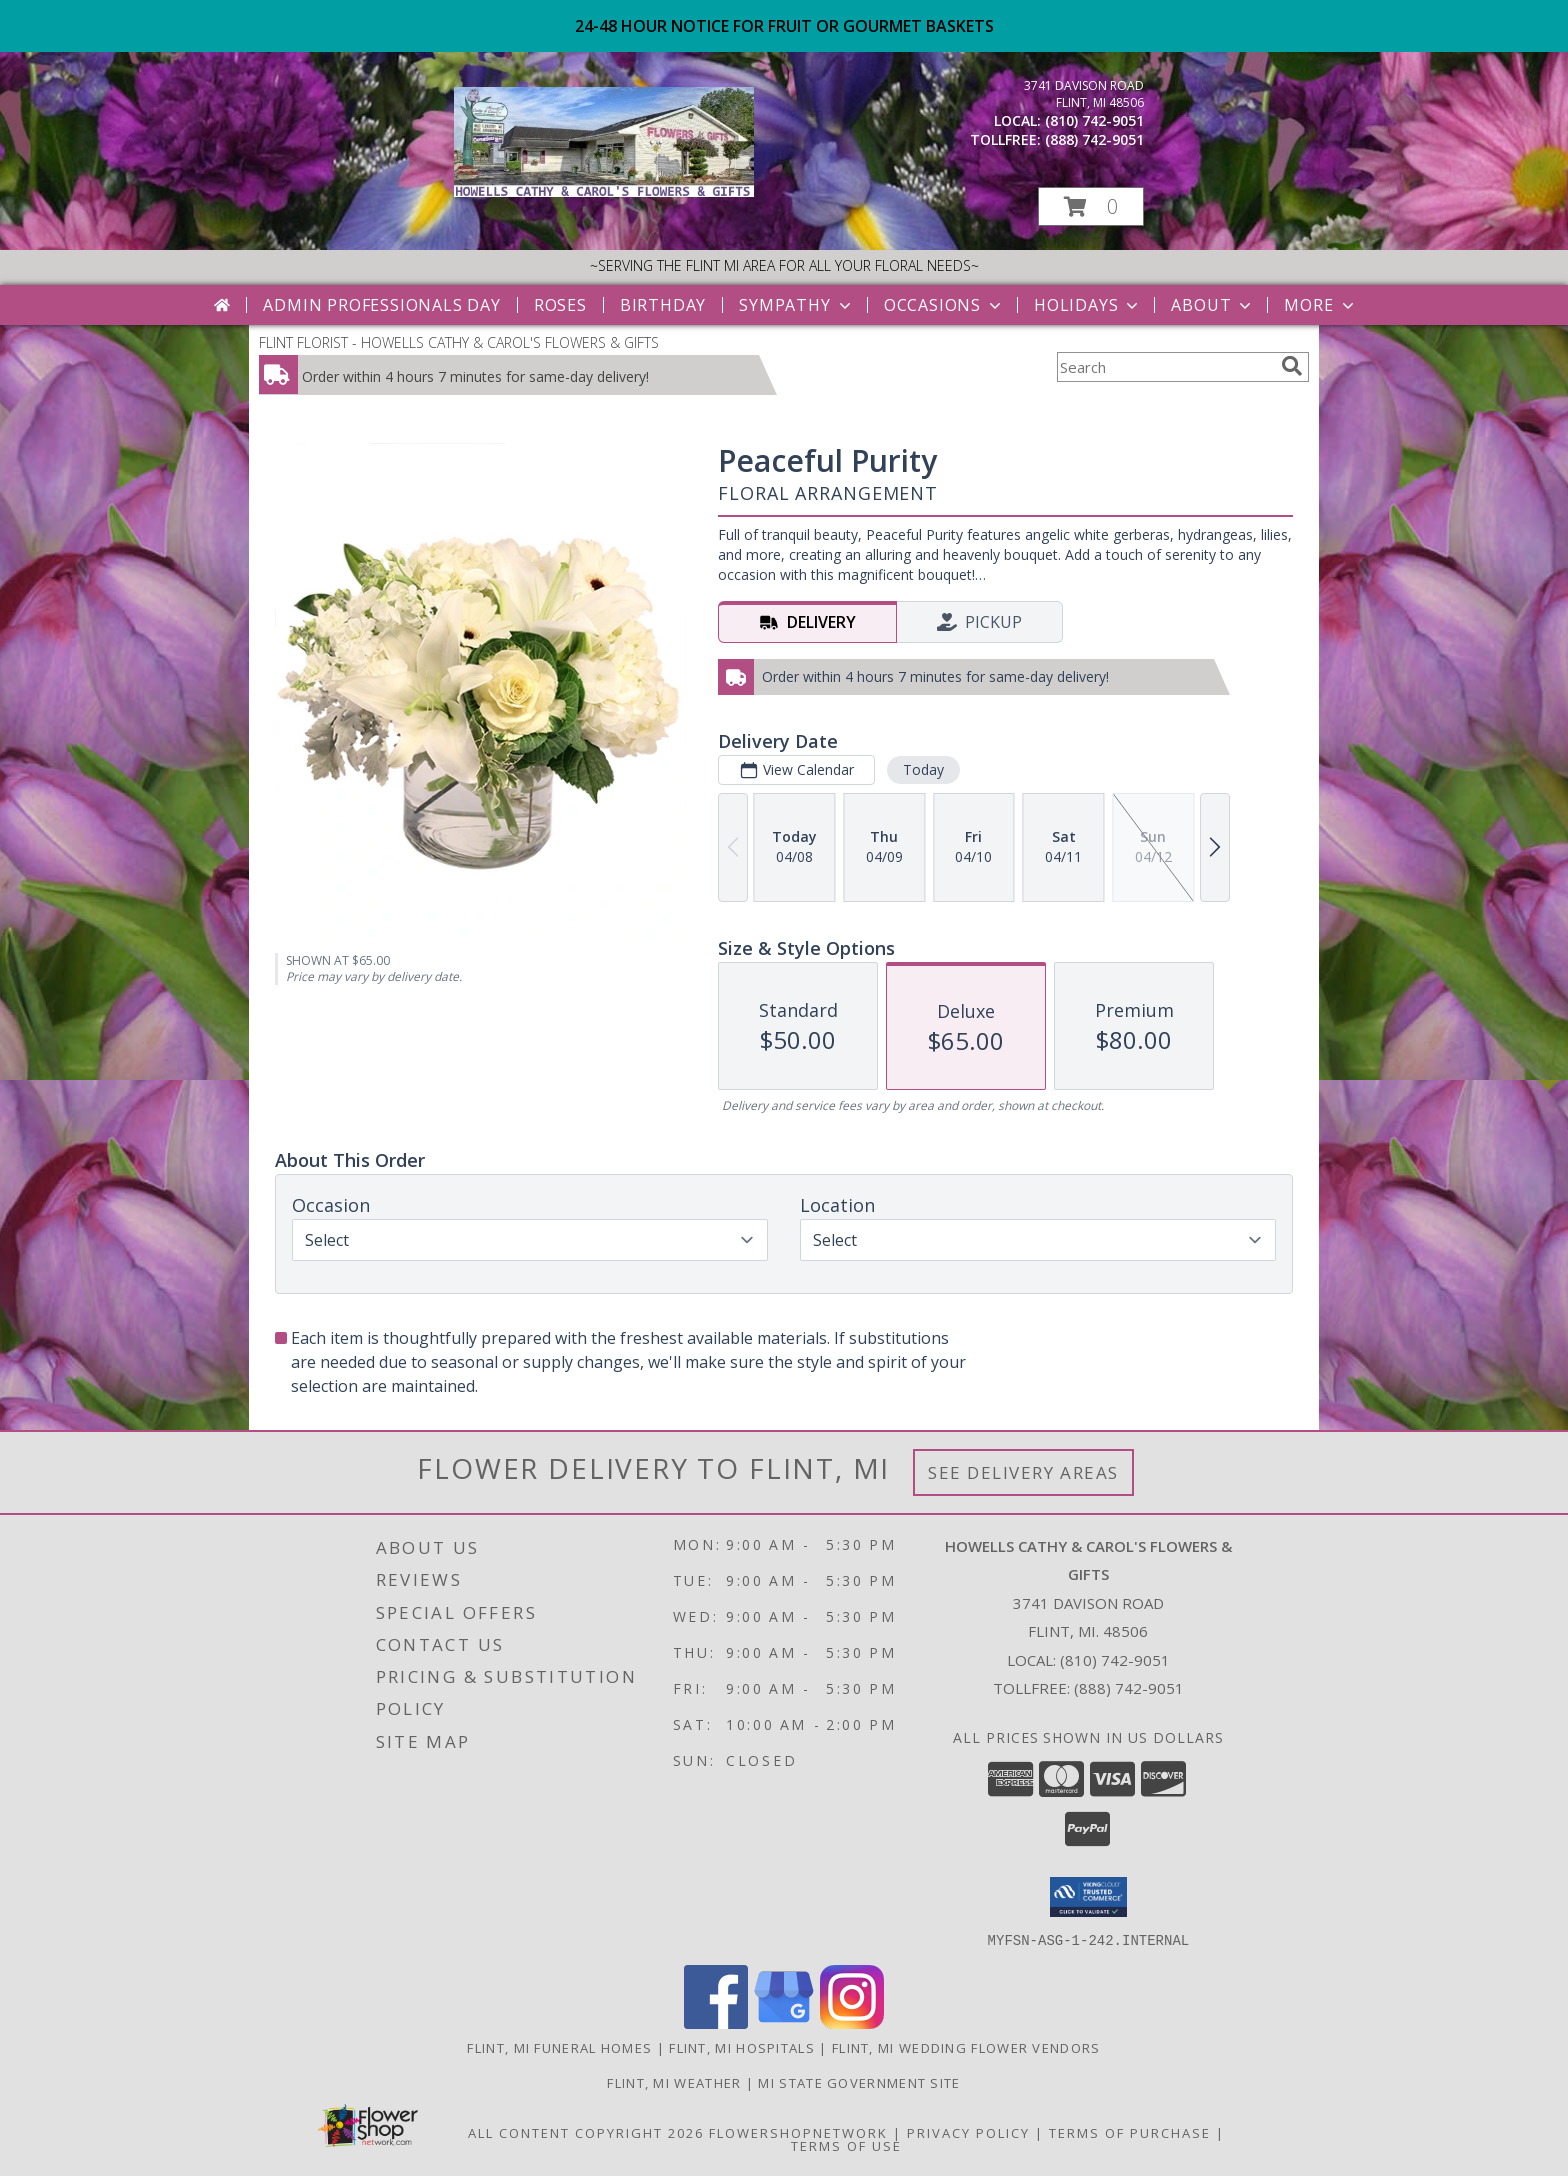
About (1213, 305)
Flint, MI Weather (674, 2082)
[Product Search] (1165, 367)
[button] (1091, 206)
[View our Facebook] (716, 2022)
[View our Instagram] (852, 2022)
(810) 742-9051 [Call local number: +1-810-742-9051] (1094, 120)
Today (923, 769)
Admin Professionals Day (381, 305)
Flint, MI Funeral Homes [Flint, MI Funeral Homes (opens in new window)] (559, 2047)
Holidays (1088, 305)
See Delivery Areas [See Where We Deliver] (1023, 1472)
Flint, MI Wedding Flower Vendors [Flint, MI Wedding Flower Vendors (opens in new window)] (966, 2047)
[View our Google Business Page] (784, 2022)
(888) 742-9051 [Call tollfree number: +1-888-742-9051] (1094, 139)
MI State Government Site (859, 2082)
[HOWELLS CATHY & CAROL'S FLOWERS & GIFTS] (604, 191)
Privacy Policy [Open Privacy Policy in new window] (968, 2132)
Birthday (663, 305)
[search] (1292, 366)
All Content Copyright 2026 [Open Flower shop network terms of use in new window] (586, 2132)
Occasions (944, 305)
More (1320, 305)
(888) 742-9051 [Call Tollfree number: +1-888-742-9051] (1129, 1688)
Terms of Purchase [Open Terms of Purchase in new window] (1130, 2132)
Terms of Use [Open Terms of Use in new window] (846, 2145)
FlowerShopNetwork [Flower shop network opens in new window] (798, 2132)
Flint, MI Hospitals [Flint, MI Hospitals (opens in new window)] (742, 2047)
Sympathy (796, 305)
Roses (560, 305)
